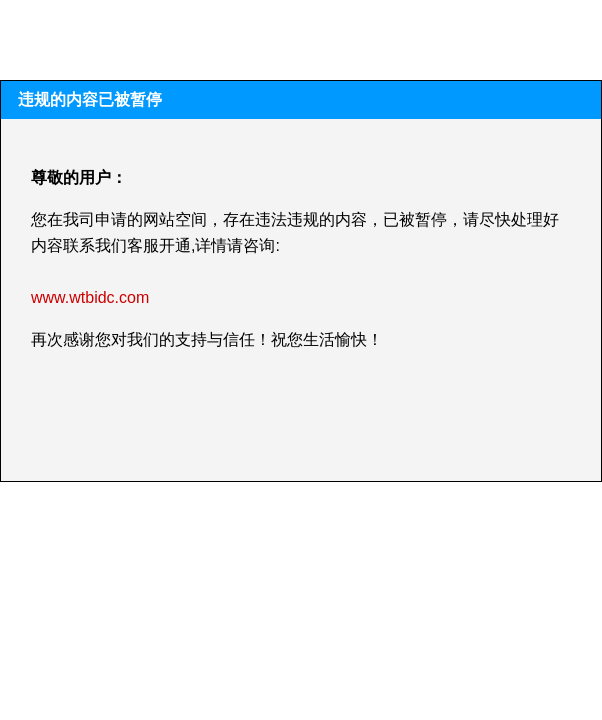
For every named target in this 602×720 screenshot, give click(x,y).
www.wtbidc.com (90, 297)
